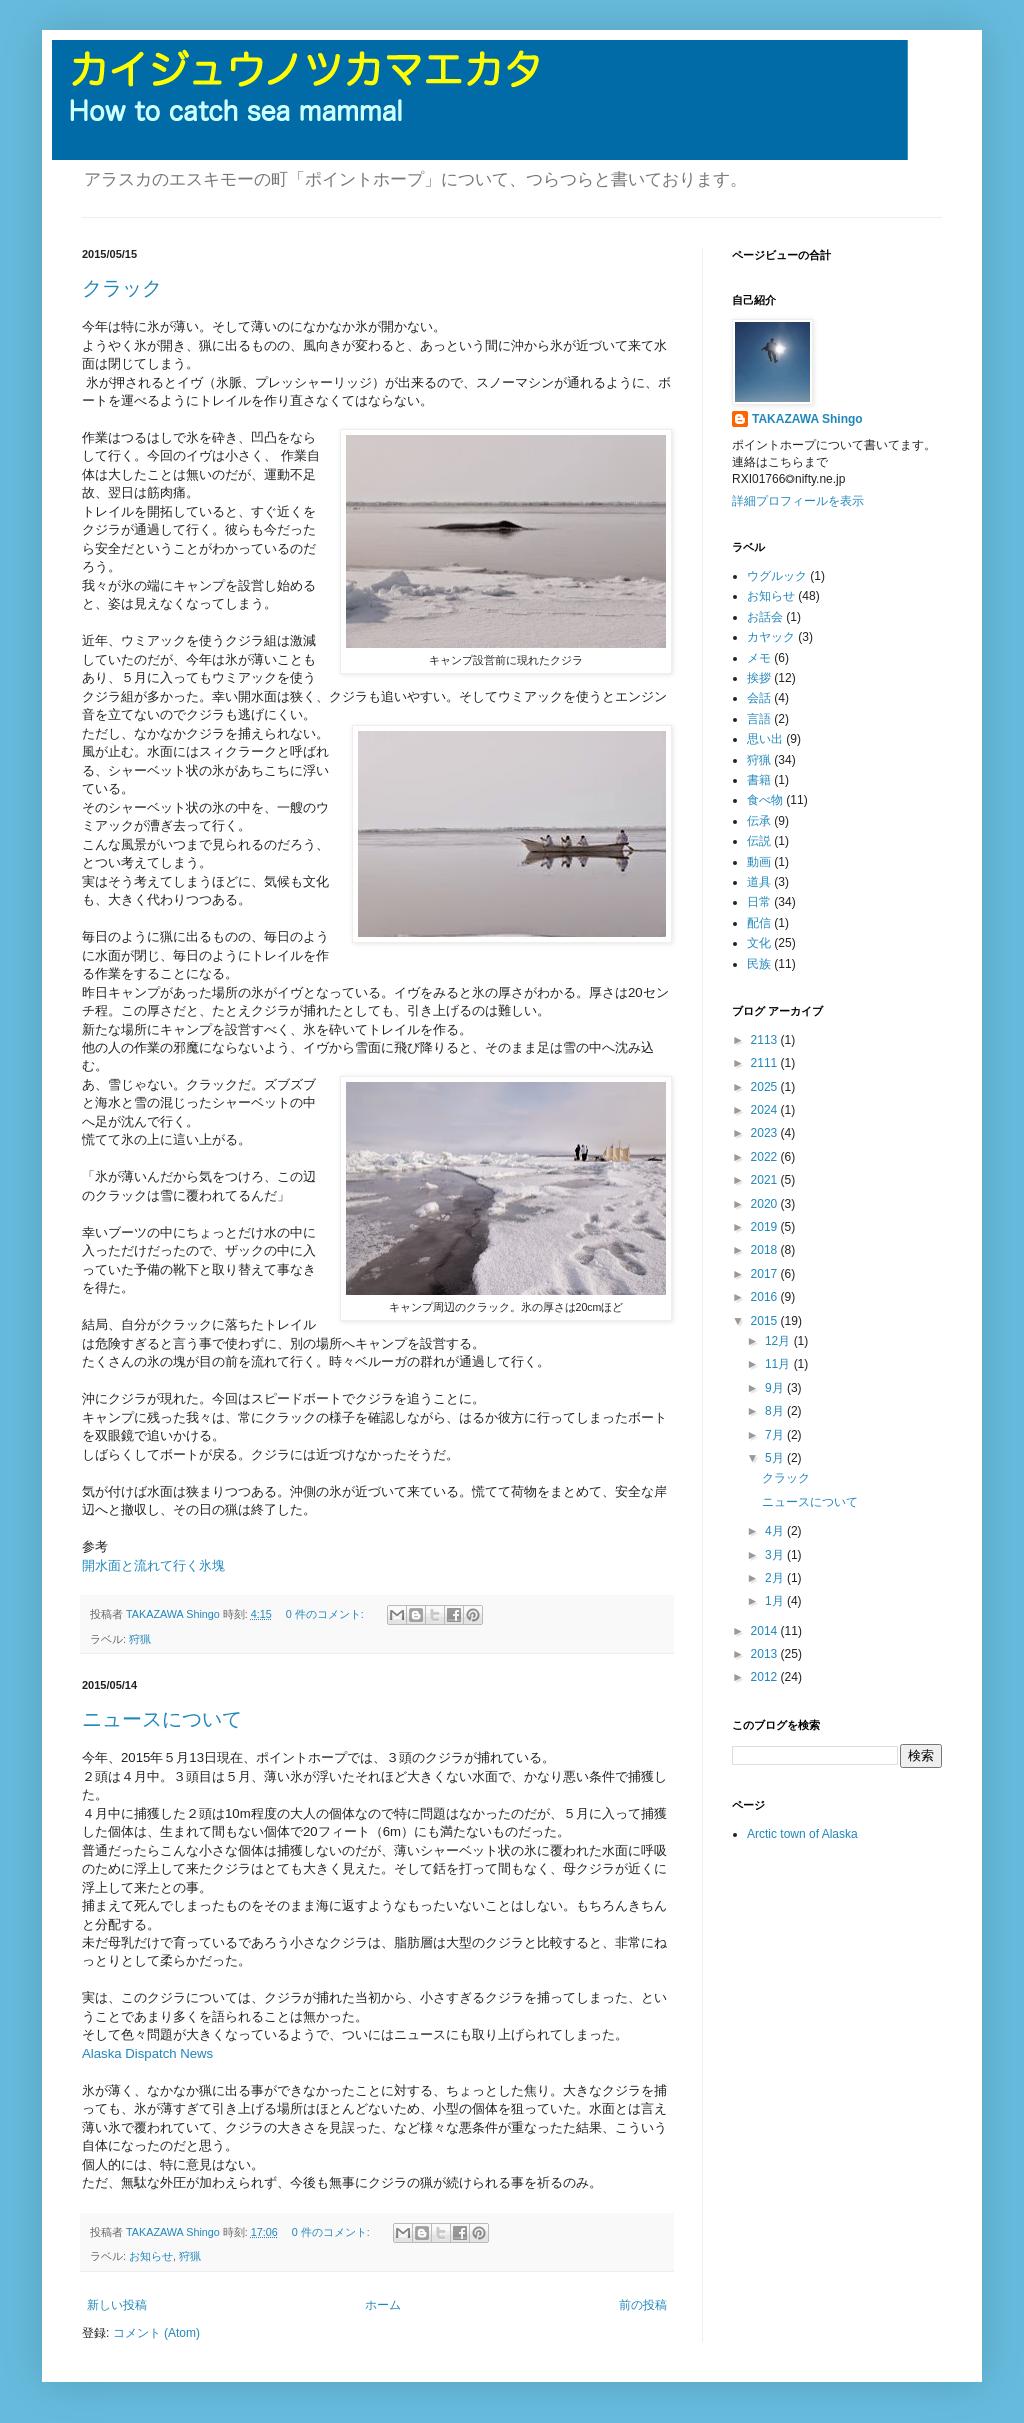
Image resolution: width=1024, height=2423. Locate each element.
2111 (766, 1063)
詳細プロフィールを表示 (798, 501)
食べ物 (765, 800)
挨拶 (759, 678)
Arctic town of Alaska (802, 1834)
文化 (759, 943)
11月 (779, 1364)
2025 (766, 1087)
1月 (776, 1601)
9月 (776, 1388)
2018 (766, 1250)
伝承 (759, 821)
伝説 (759, 841)
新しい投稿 (117, 2305)
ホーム (383, 2305)
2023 (766, 1133)
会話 (759, 698)
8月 (776, 1411)
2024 (766, 1110)
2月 (776, 1578)
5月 (776, 1458)
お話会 (765, 617)
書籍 (759, 780)
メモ (759, 658)
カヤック (771, 637)
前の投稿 (643, 2305)
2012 (766, 1677)
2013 (766, 1654)
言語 (759, 719)
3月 (776, 1555)
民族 (759, 964)
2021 (766, 1180)
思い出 (765, 739)
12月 (779, 1341)
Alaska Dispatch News (147, 2053)
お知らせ (151, 2256)
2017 (766, 1274)
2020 (766, 1204)
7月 (776, 1435)
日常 (759, 902)
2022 (766, 1157)
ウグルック (777, 576)
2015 (766, 1321)
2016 (766, 1297)
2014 (766, 1631)
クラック (122, 288)
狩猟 (140, 1639)
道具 (759, 882)
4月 (776, 1531)
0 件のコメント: (326, 1614)
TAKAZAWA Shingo (807, 419)
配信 (759, 923)
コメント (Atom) (156, 2333)
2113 (766, 1040)
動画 (759, 862)
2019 (766, 1227)
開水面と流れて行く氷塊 (153, 1565)
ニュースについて (162, 1719)
